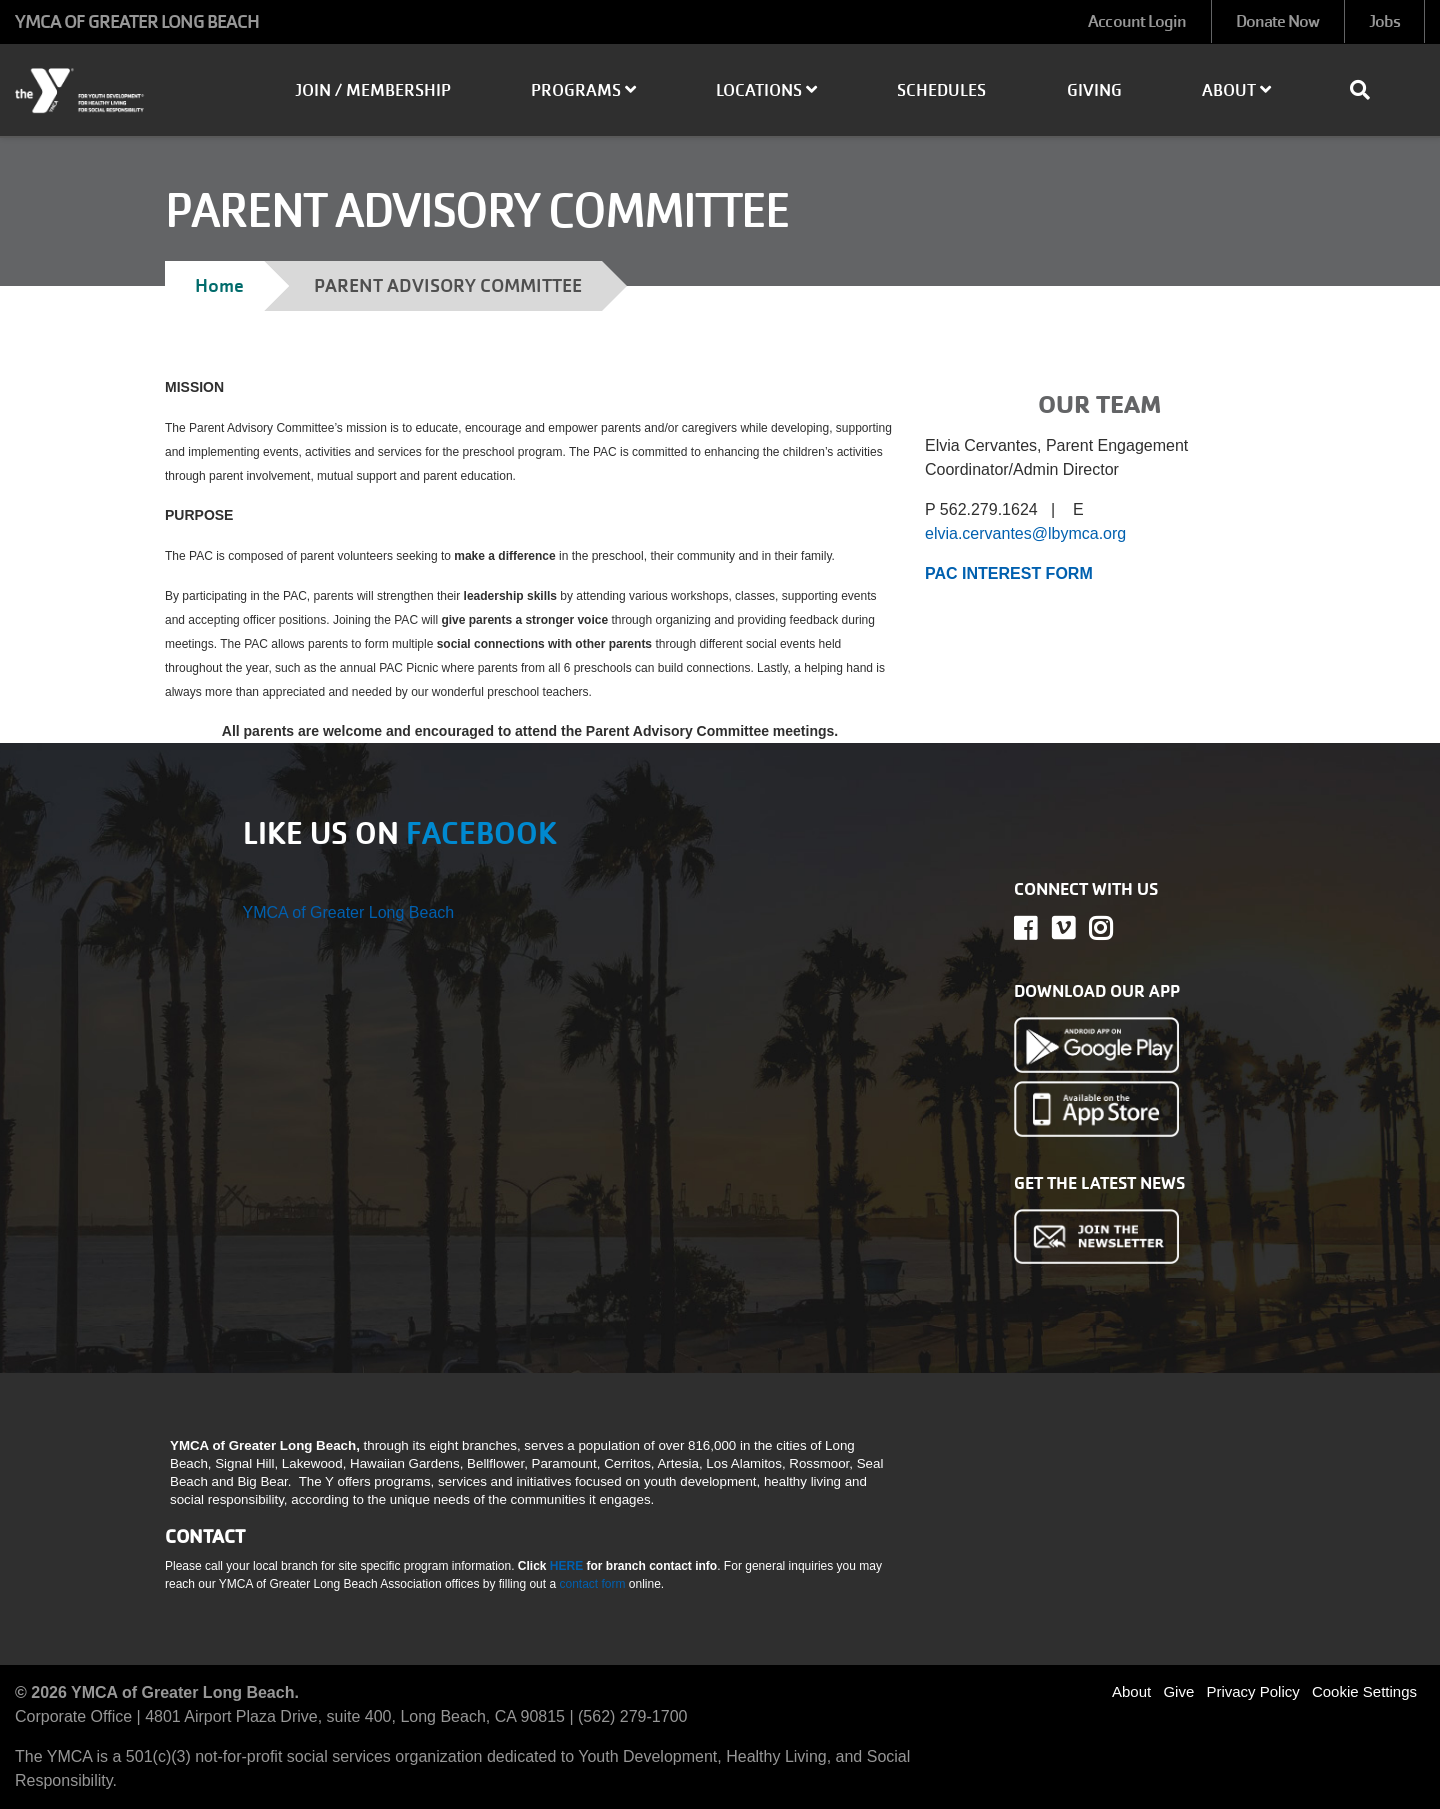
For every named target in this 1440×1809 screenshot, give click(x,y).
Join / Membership (373, 90)
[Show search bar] (1368, 90)
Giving (1094, 90)
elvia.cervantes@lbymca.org (1025, 533)
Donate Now (1278, 21)
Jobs (1384, 21)
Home (219, 285)
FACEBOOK (481, 833)
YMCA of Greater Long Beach (349, 912)
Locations (766, 90)
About (1236, 90)
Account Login (1137, 21)
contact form (593, 1584)
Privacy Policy (1252, 1691)
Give (1178, 1691)
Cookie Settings (1364, 1691)
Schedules (941, 90)
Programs (583, 90)
